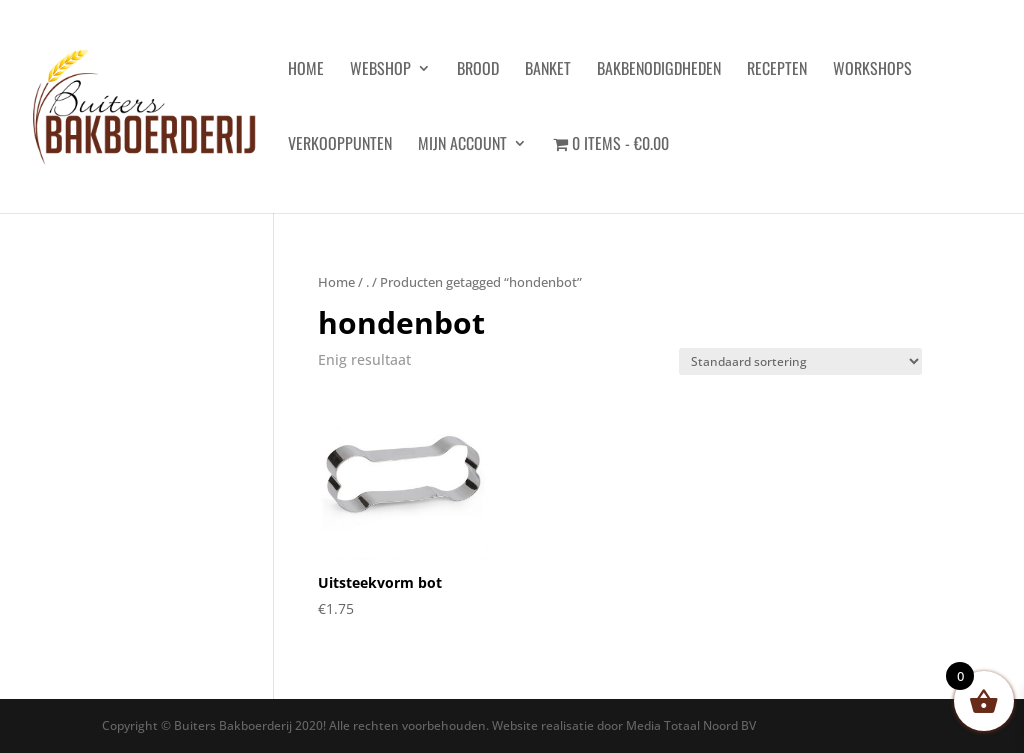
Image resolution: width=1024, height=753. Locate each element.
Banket (548, 70)
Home (336, 282)
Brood (478, 70)
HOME (306, 70)
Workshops (872, 70)
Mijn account (462, 145)
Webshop (380, 70)
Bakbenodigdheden (659, 70)
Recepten (777, 70)
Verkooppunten (340, 145)
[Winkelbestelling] (800, 361)
